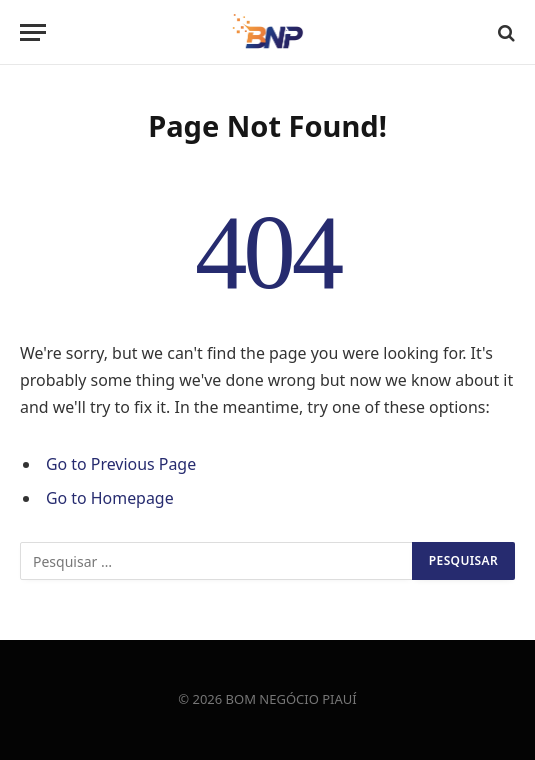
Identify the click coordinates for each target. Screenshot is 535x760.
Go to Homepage (110, 498)
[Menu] (33, 32)
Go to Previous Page (121, 464)
